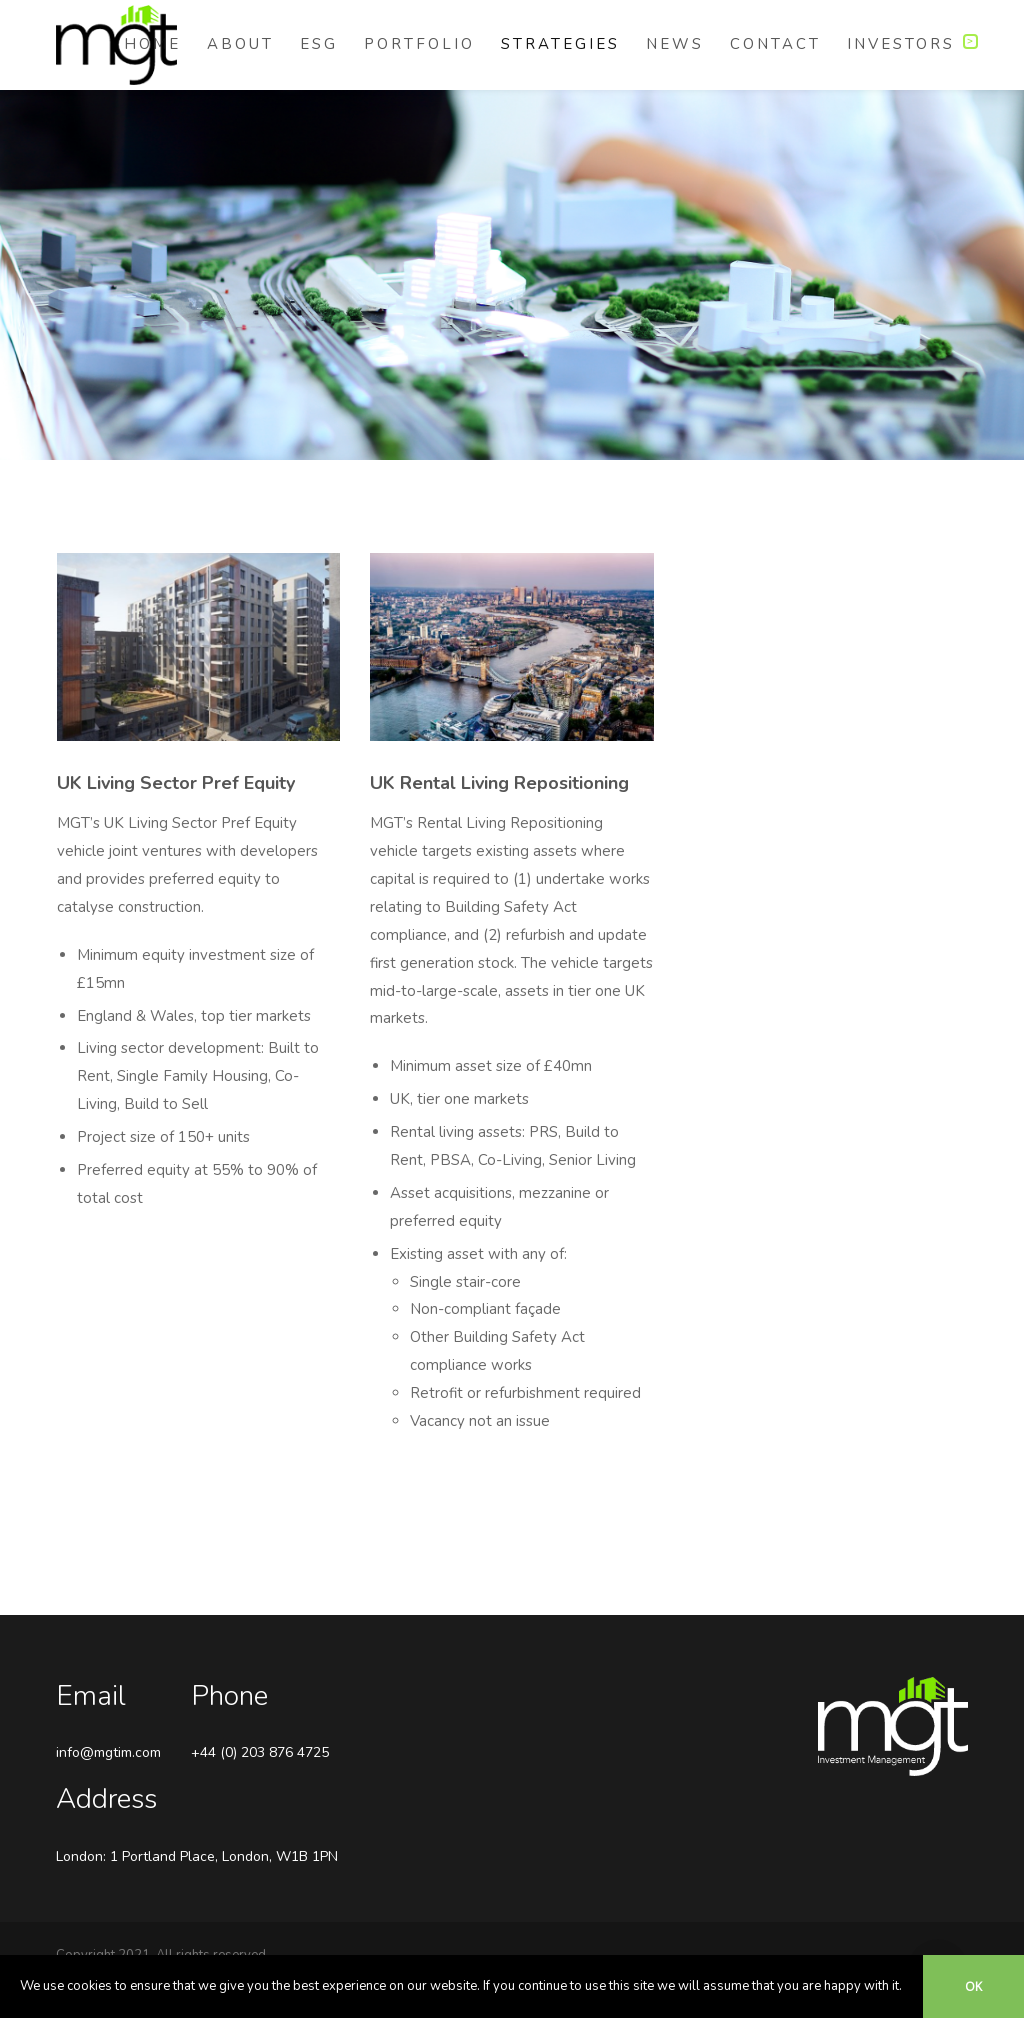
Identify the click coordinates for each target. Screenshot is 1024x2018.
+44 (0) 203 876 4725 (260, 1752)
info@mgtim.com (108, 1752)
